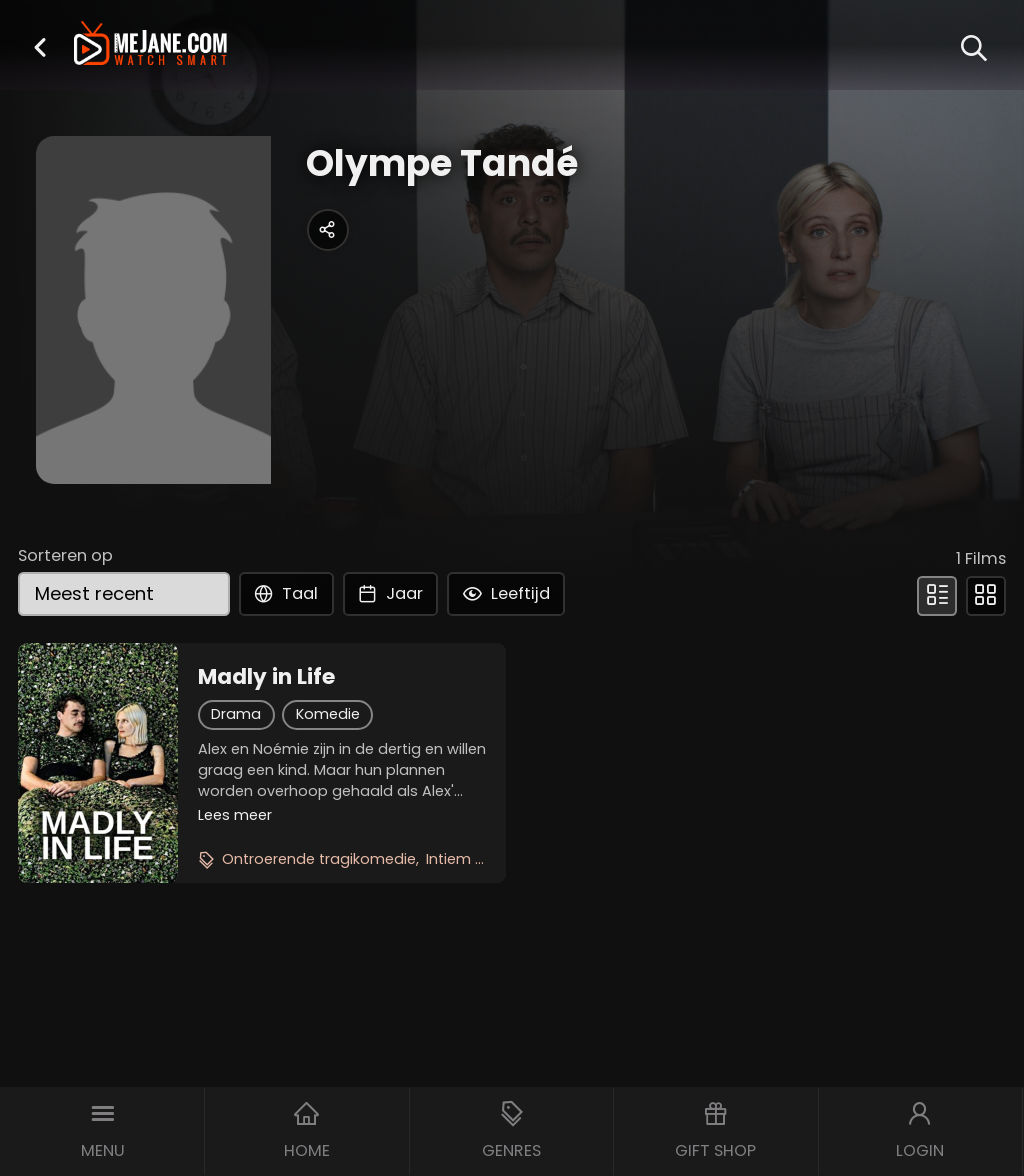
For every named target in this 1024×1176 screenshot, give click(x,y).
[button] (40, 47)
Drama (236, 714)
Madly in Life (266, 677)
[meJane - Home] (150, 45)
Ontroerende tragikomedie (319, 859)
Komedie (328, 714)
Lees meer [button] (235, 815)
